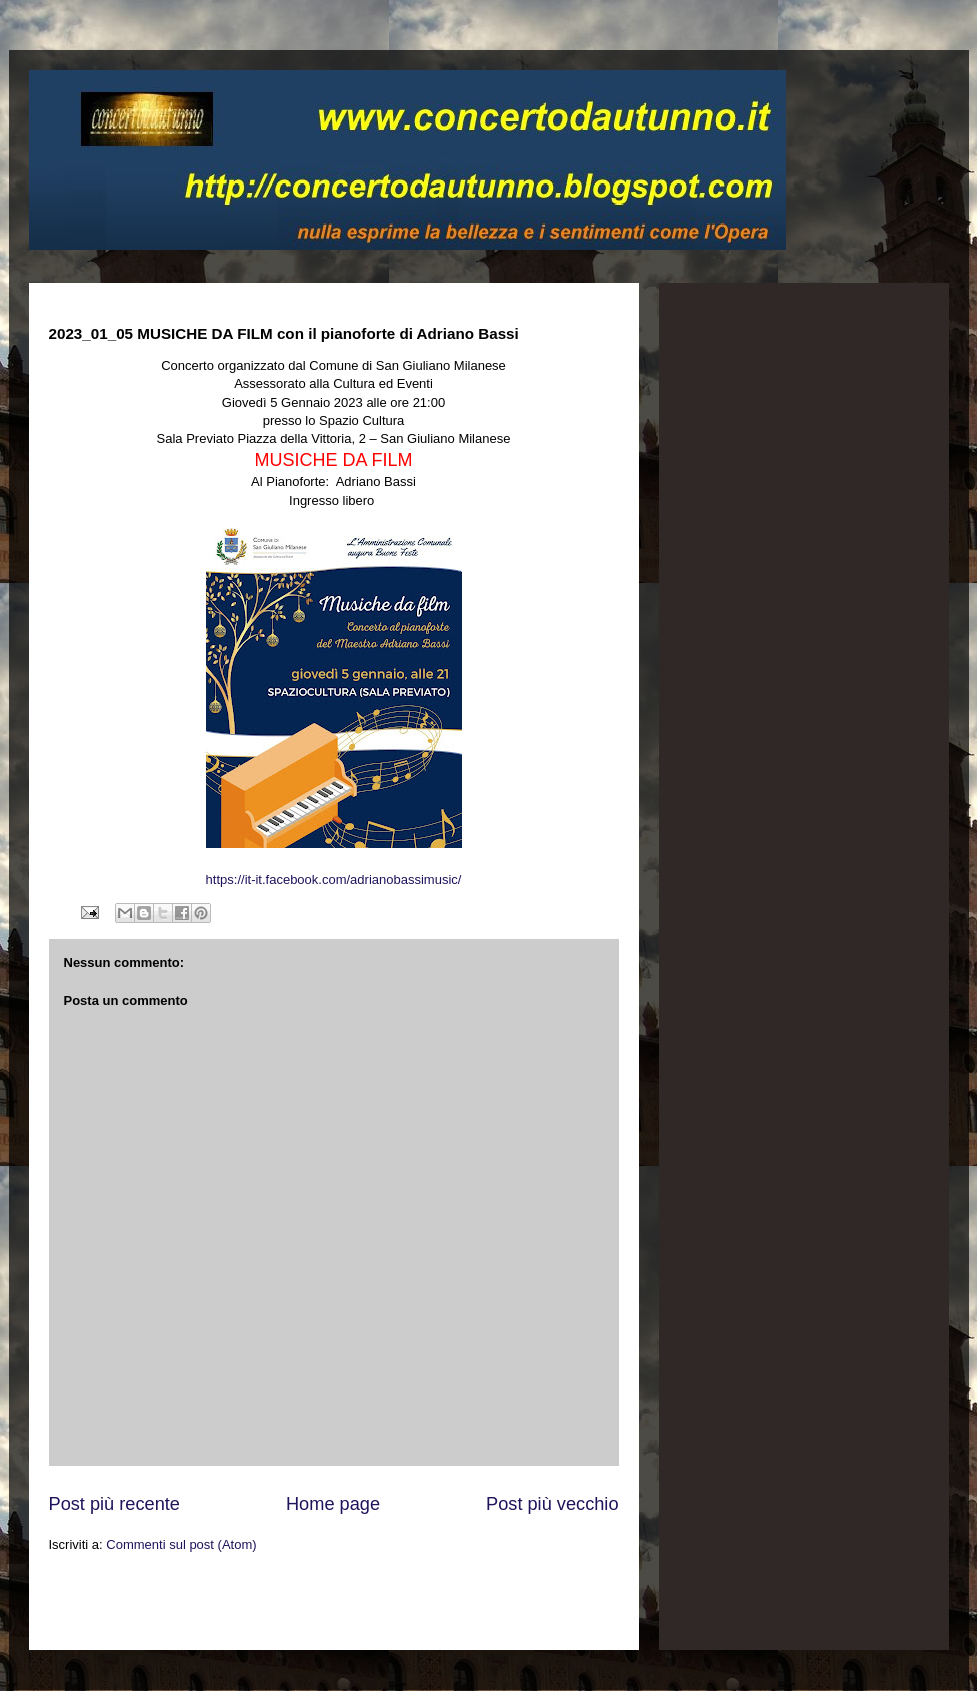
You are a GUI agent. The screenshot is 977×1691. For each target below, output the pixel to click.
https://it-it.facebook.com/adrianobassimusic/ (334, 879)
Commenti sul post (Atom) (181, 1544)
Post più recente (114, 1504)
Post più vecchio (552, 1504)
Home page (333, 1504)
